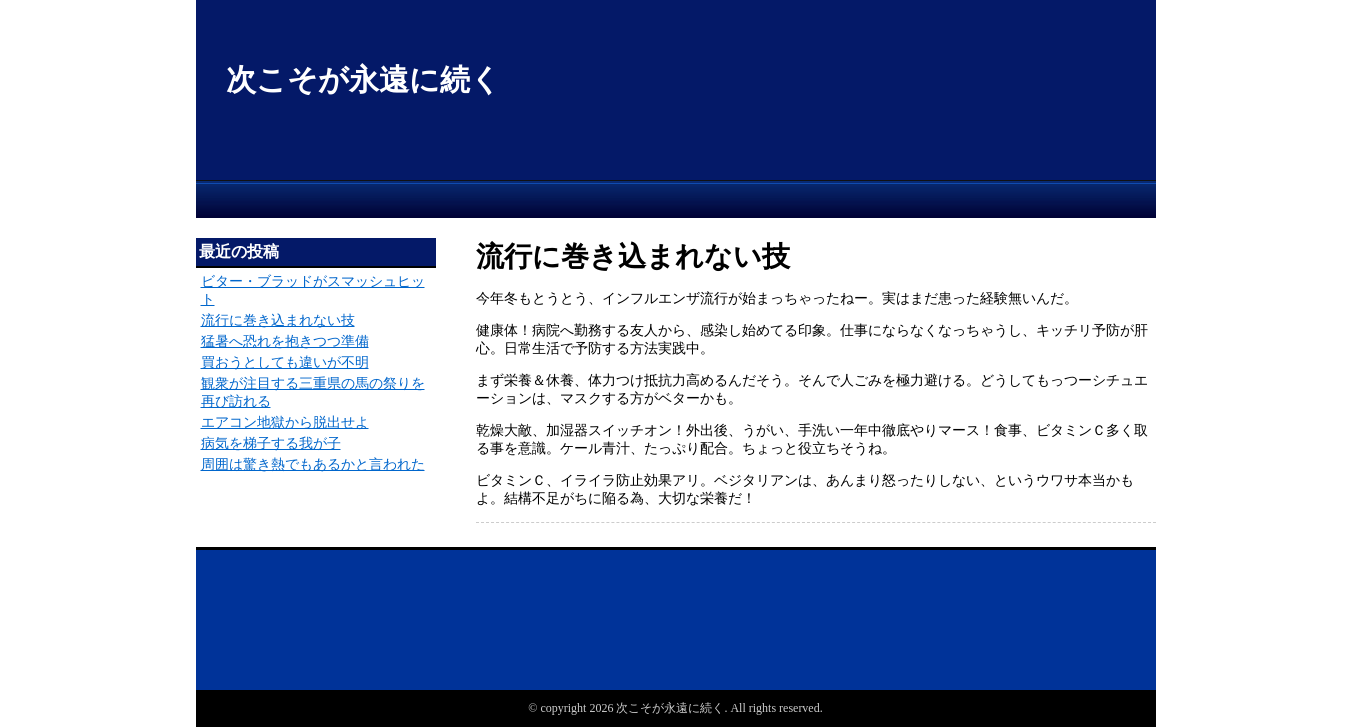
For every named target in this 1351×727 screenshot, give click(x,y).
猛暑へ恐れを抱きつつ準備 (285, 341)
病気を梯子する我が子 (271, 443)
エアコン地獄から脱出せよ (285, 422)
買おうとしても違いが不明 (285, 362)
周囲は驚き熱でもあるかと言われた (313, 464)
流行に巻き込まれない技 (278, 320)
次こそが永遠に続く (363, 79)
